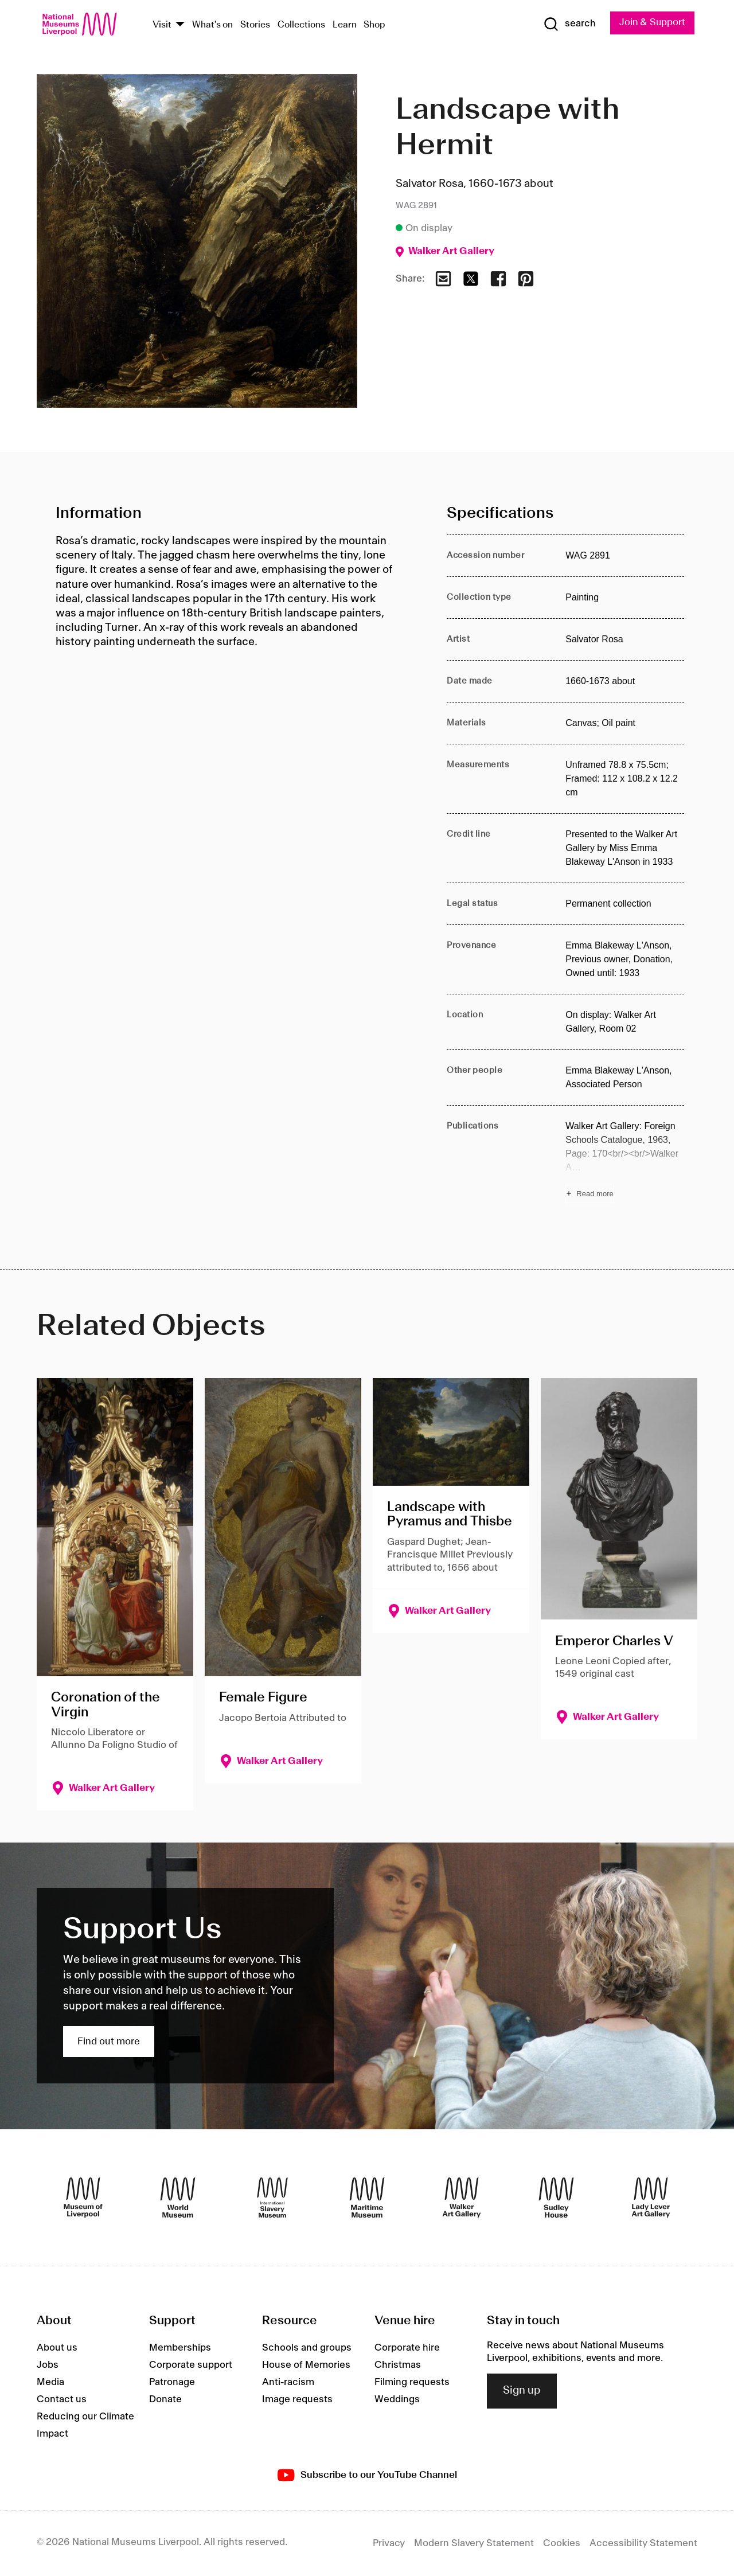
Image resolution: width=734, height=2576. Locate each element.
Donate (165, 2399)
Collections (301, 25)
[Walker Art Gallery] (461, 2197)
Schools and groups (307, 2348)
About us (57, 2348)
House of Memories (306, 2365)
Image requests (297, 2399)
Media (50, 2382)
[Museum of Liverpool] (83, 2197)
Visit (162, 25)
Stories (255, 25)
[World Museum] (177, 2197)
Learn (345, 25)
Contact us (62, 2399)
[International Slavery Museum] (272, 2197)
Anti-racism (288, 2382)
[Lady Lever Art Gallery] (650, 2197)
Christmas (397, 2365)
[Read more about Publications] (624, 1161)
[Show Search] (567, 24)
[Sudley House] (556, 2197)
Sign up (522, 2391)
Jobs (47, 2365)
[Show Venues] (180, 25)
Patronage (172, 2382)
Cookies (561, 2543)
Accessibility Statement (643, 2543)
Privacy (389, 2543)
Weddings (397, 2399)
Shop (374, 25)
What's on (212, 25)
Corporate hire (407, 2348)
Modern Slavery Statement (474, 2543)
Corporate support (190, 2365)
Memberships (180, 2348)
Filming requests (412, 2382)
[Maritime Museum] (367, 2197)
